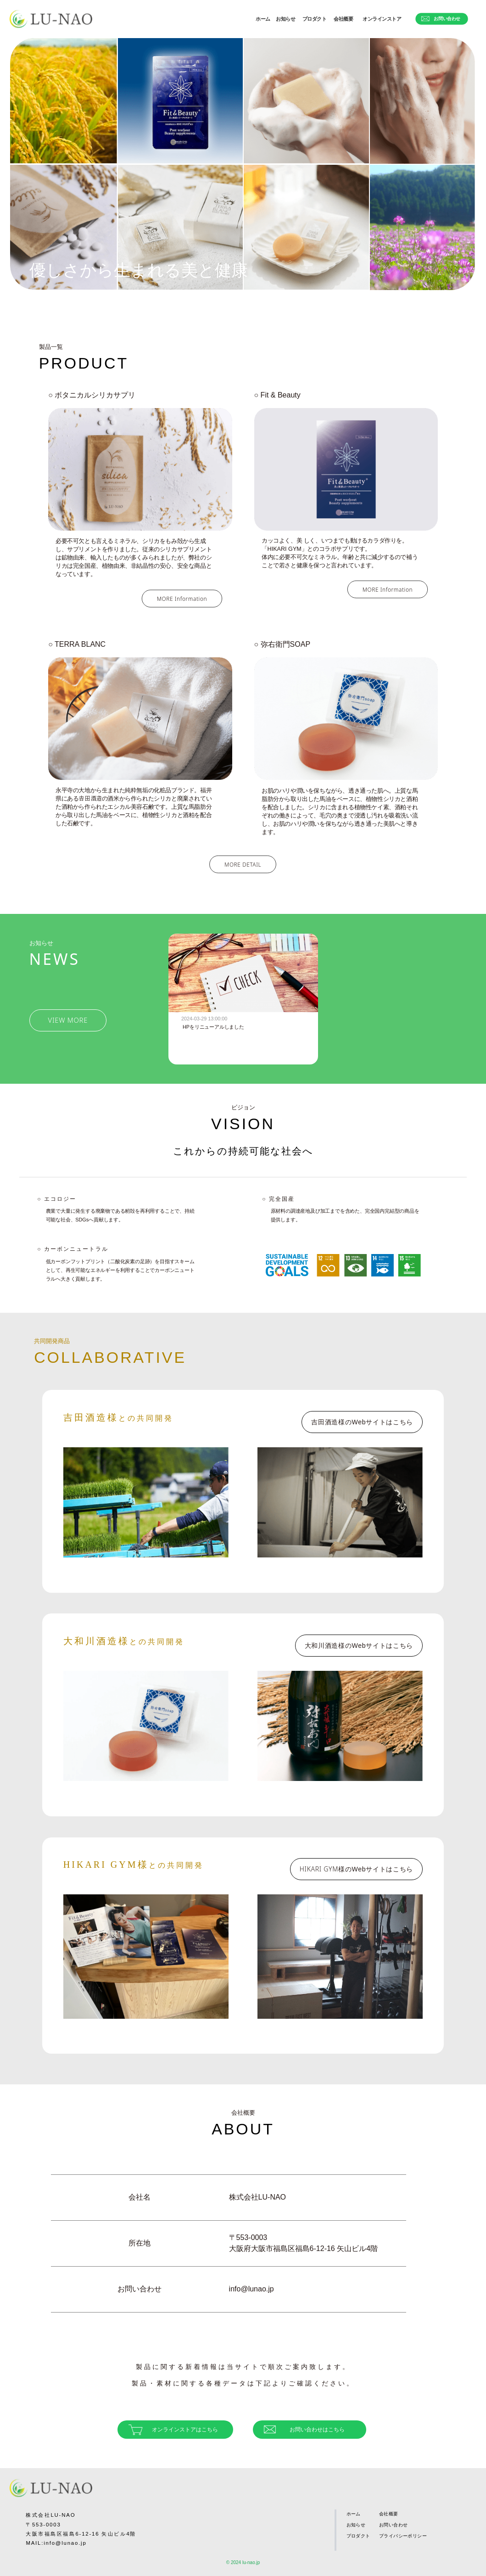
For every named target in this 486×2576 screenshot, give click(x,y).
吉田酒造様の (362, 1422)
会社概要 (343, 19)
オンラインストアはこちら (173, 2430)
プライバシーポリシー (403, 2535)
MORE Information (181, 598)
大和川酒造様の (359, 1645)
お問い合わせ (440, 19)
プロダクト (314, 19)
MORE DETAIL (242, 864)
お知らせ (285, 19)
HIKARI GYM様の (356, 1869)
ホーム (263, 19)
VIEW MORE (68, 1020)
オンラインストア (382, 19)
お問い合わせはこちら (304, 2429)
